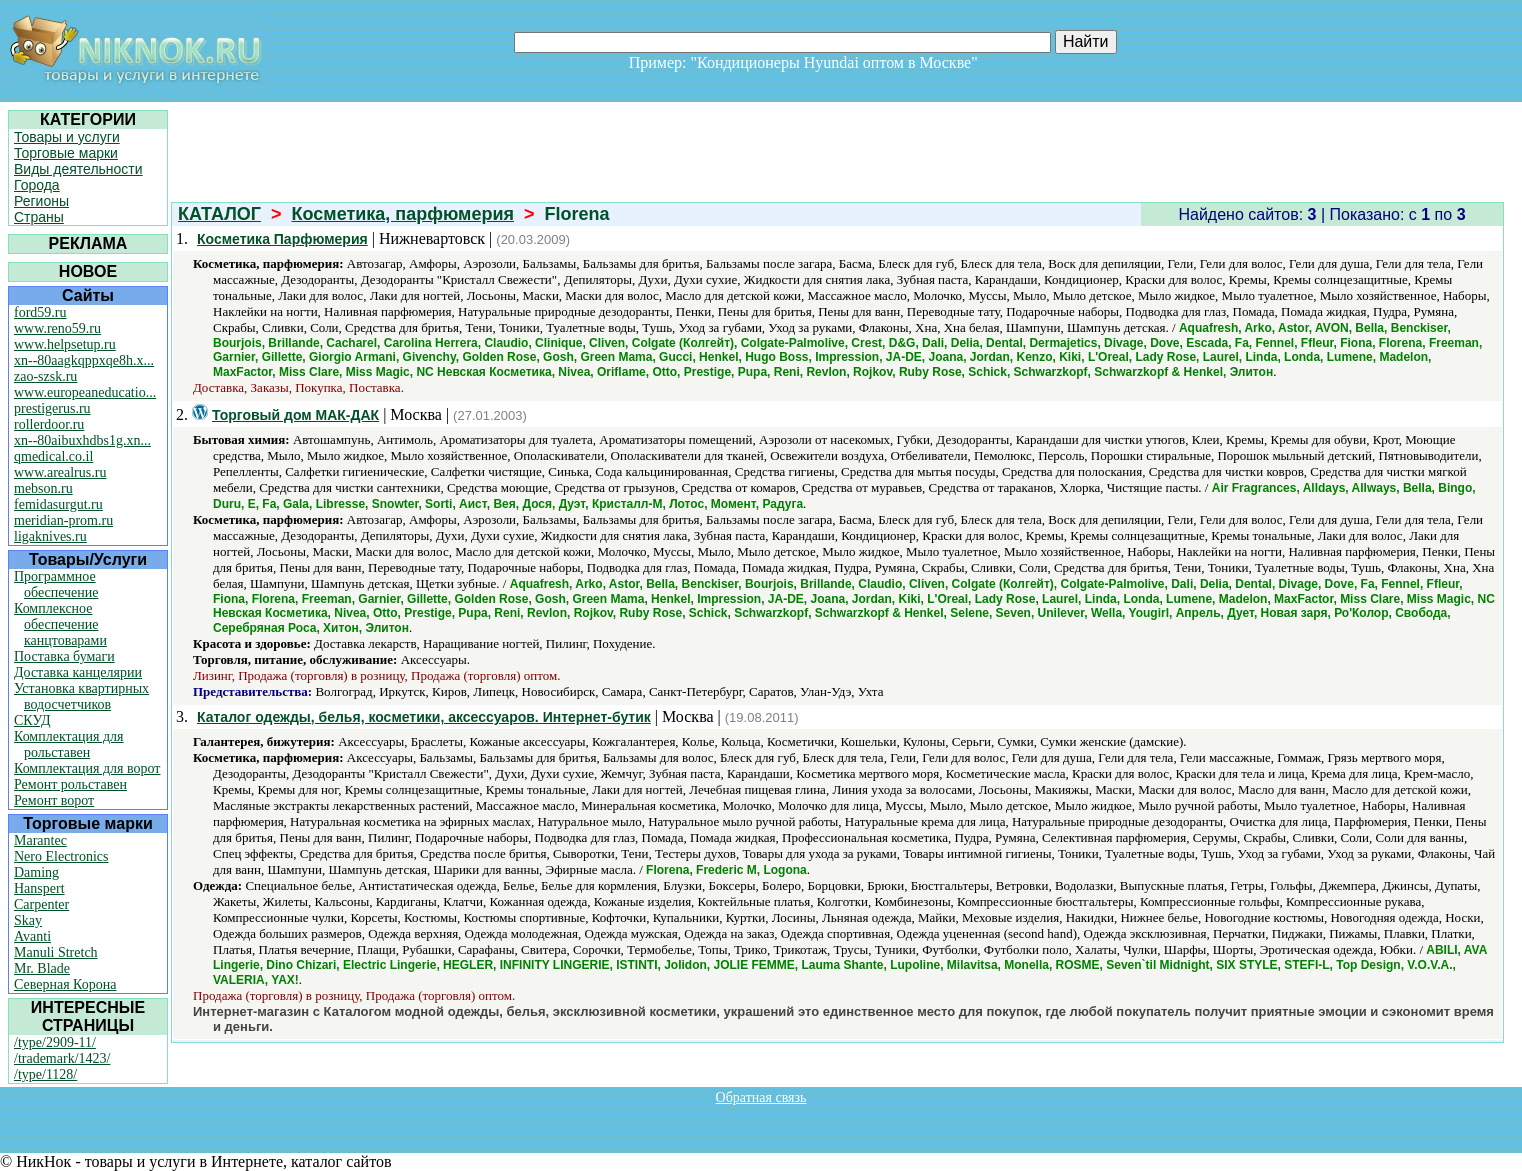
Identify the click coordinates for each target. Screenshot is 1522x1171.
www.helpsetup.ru (65, 344)
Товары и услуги (67, 137)
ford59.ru (40, 312)
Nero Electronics (61, 856)
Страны (39, 217)
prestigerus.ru (52, 408)
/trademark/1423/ (62, 1058)
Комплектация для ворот (87, 768)
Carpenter (41, 904)
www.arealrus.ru (60, 472)
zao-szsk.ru (45, 376)
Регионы (41, 201)
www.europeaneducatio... (85, 392)
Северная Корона (65, 984)
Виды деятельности (78, 169)
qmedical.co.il (53, 456)
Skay (28, 920)
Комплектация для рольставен (69, 744)
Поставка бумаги (64, 656)
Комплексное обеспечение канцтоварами (60, 624)
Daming (36, 872)
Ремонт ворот (54, 800)
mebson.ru (43, 488)
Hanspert (39, 888)
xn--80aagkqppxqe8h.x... (84, 360)
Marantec (40, 840)
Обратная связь (761, 1097)
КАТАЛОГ (219, 214)
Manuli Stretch (56, 952)
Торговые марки (66, 153)
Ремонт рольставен (70, 784)
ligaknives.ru (50, 536)
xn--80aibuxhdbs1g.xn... (82, 440)
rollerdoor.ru (49, 424)
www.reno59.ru (57, 328)
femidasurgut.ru (58, 504)
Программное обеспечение (56, 584)
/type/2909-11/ (55, 1042)
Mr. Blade (42, 968)
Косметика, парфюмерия (403, 214)
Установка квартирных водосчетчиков (81, 696)
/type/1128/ (45, 1074)
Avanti (32, 936)
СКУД (32, 720)
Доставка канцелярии (78, 672)
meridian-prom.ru (63, 520)
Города (37, 185)
